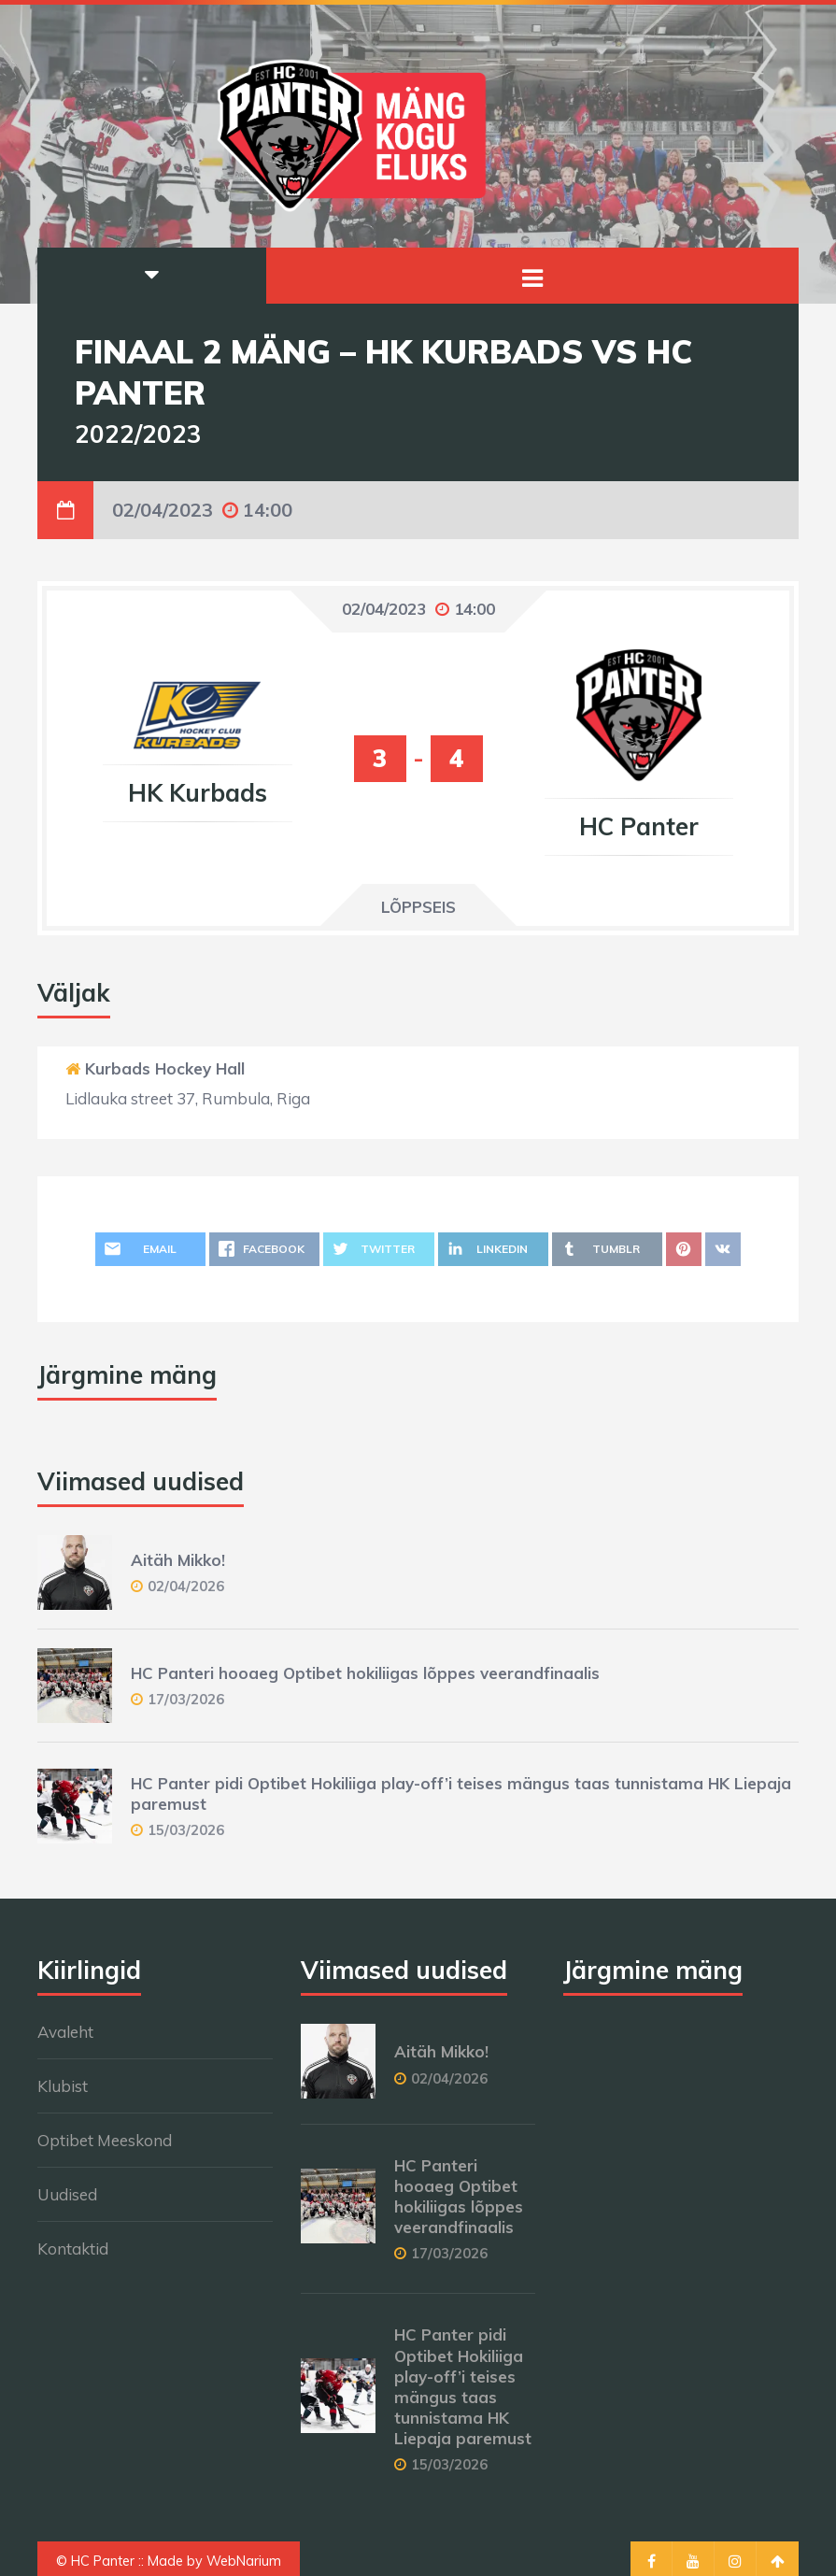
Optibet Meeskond (104, 2140)
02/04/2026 (186, 1586)
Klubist (62, 2086)
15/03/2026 (186, 1830)
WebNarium (243, 2561)
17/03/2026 (186, 1699)
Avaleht (65, 2032)
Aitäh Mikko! (178, 1560)
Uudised (67, 2194)
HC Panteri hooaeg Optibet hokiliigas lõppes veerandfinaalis (365, 1673)
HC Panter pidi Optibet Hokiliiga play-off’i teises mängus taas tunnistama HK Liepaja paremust (462, 2386)
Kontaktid (72, 2248)
